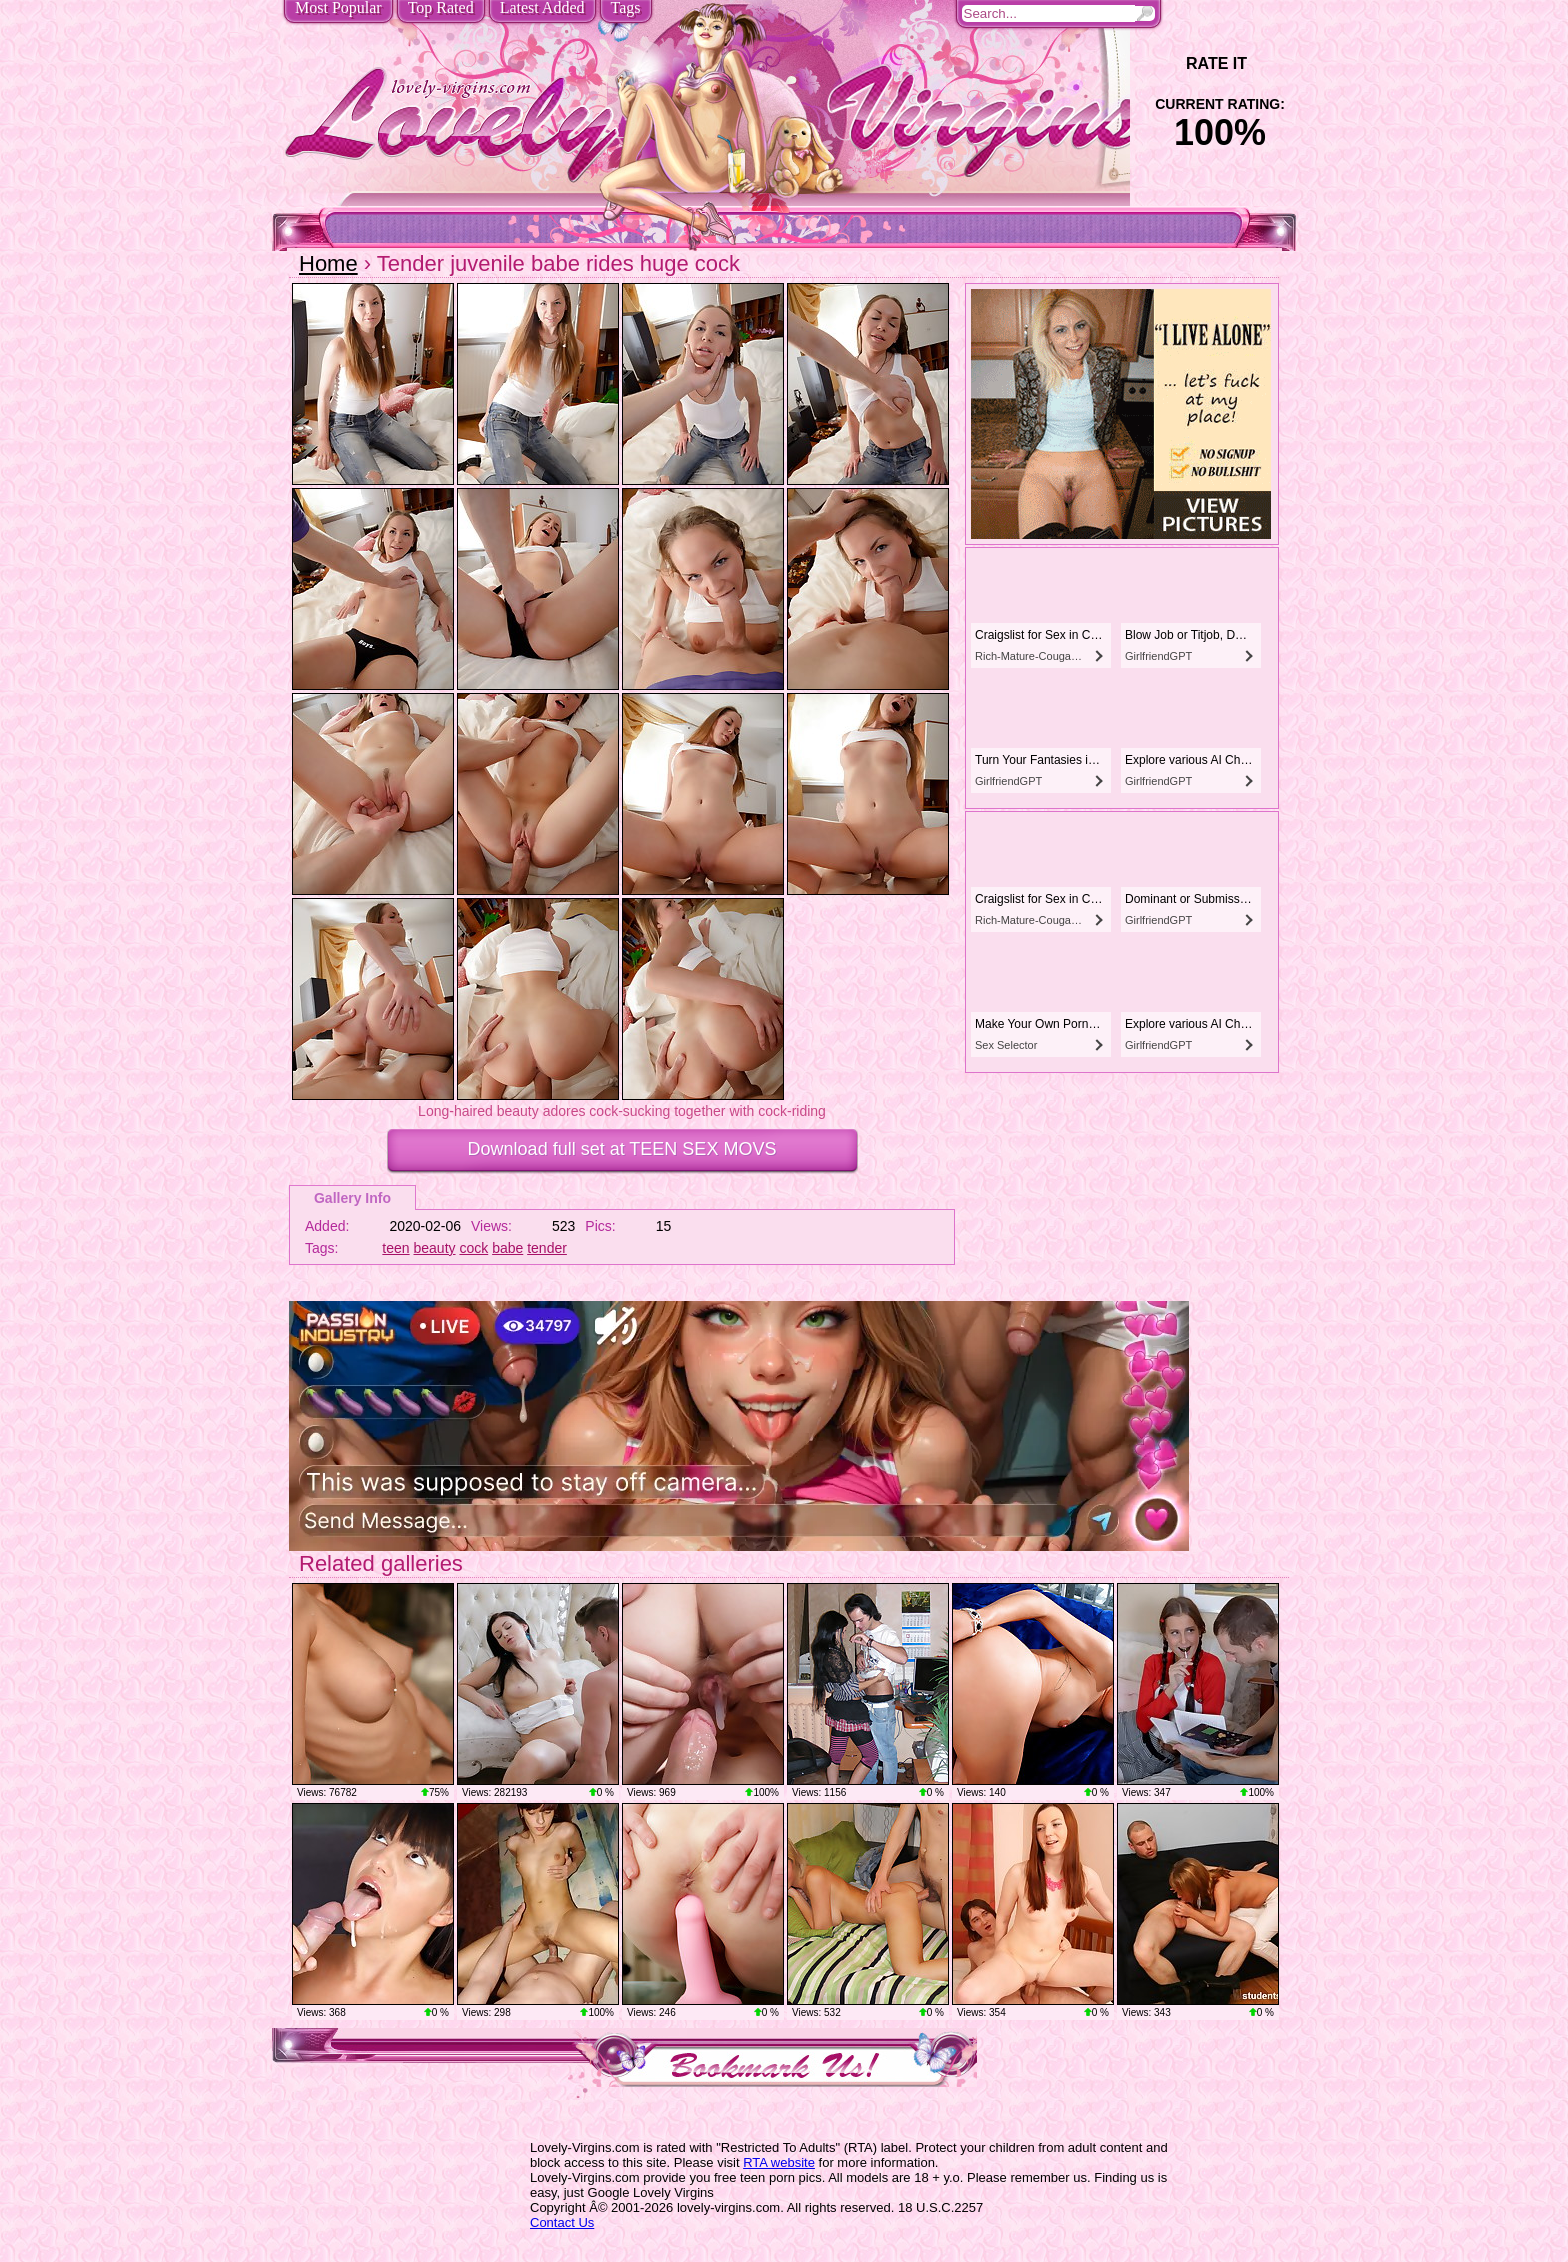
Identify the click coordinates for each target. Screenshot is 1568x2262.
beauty (435, 1248)
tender (547, 1248)
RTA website (779, 2162)
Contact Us (562, 2222)
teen (395, 1248)
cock (473, 1248)
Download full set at (622, 1149)
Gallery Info (352, 1198)
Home (328, 263)
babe (507, 1248)
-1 (1164, 63)
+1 (1275, 63)
